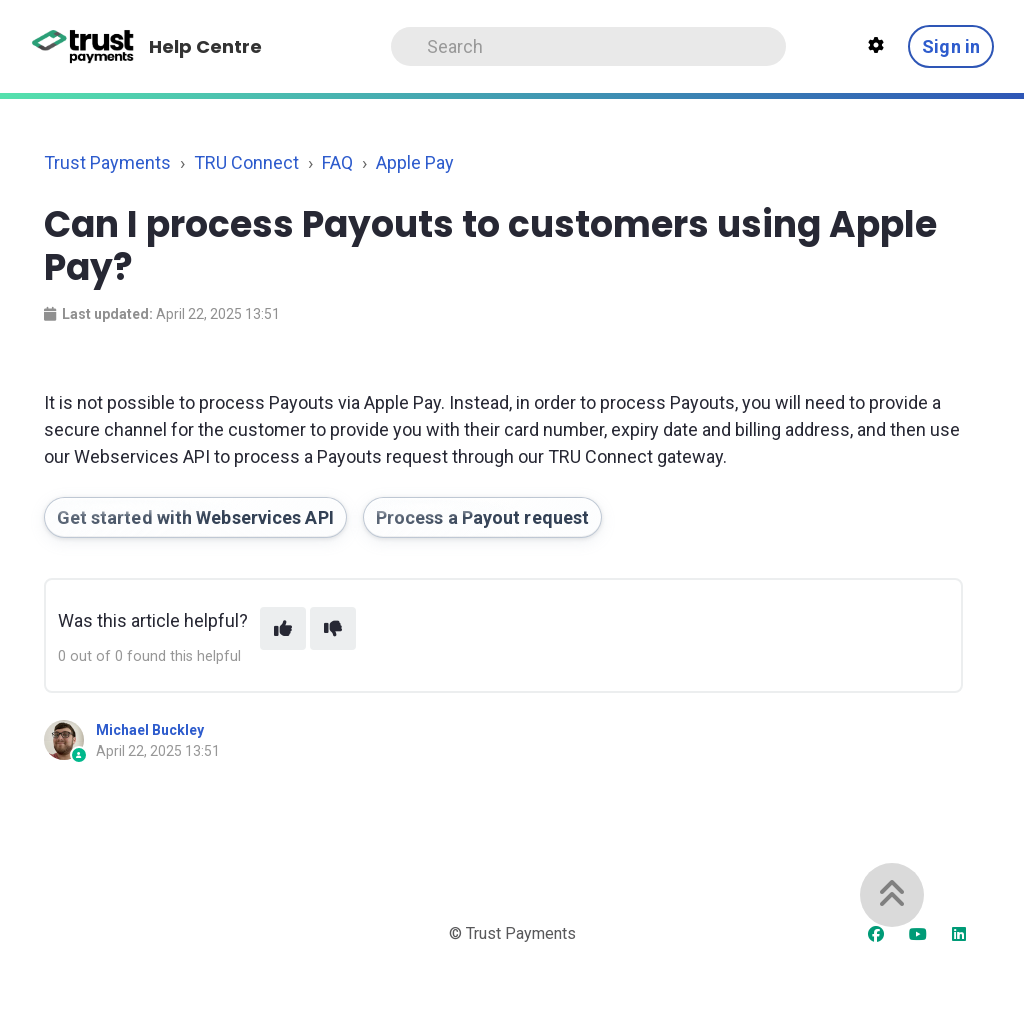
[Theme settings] (876, 46)
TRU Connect (246, 162)
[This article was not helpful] (333, 628)
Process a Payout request (482, 517)
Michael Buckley (150, 730)
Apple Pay (415, 162)
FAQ (337, 162)
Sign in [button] (951, 46)
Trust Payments (107, 162)
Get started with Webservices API (195, 517)
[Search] (588, 46)
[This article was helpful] (283, 628)
